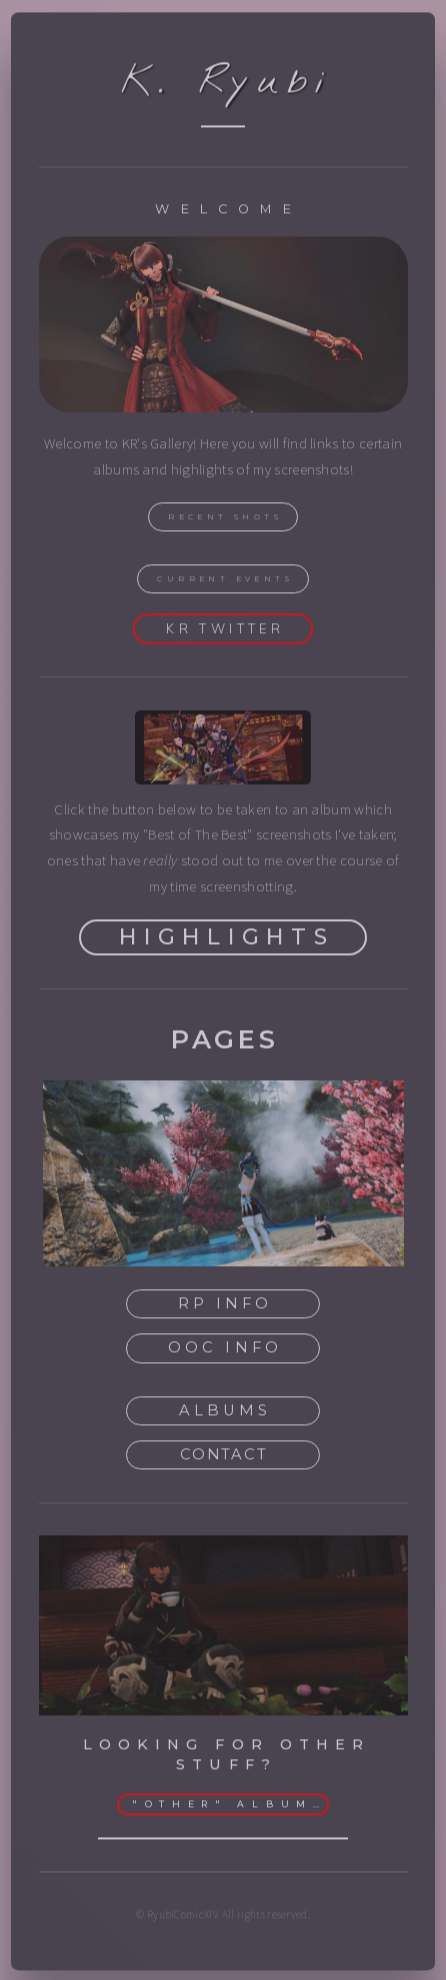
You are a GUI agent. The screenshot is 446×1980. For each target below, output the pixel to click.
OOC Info (224, 1350)
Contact (224, 1457)
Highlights (226, 939)
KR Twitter (225, 631)
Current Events (225, 581)
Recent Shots (225, 519)
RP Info (225, 1306)
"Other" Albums (229, 1807)
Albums (225, 1413)
